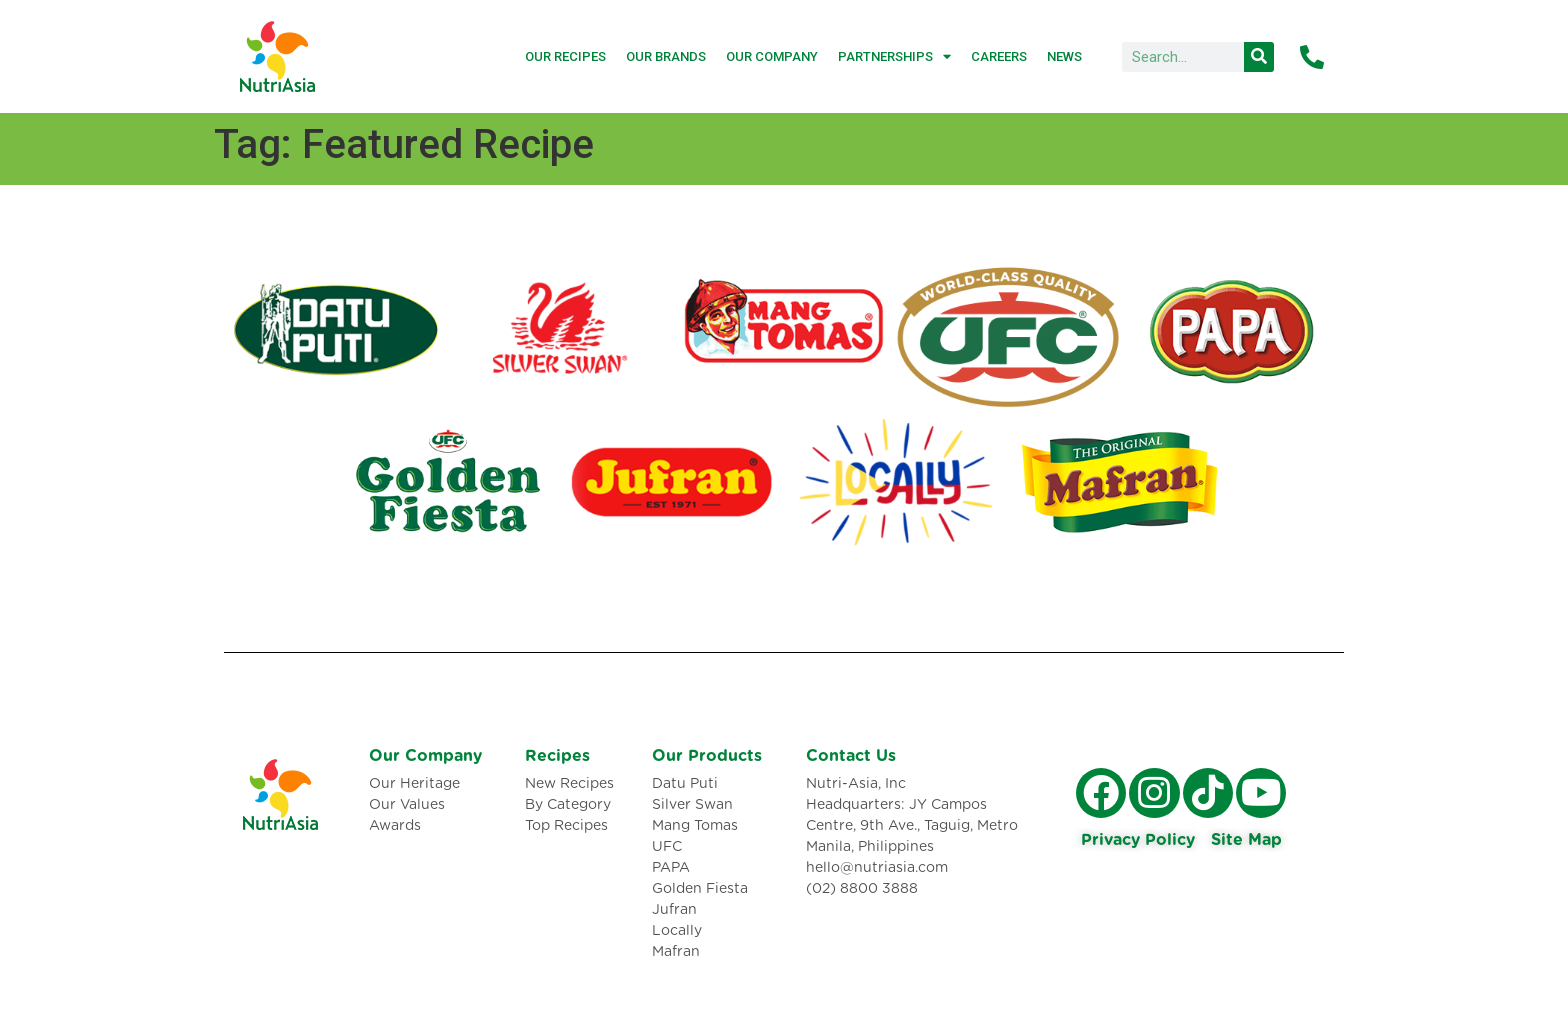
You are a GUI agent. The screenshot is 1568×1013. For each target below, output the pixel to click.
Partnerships (894, 56)
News (1064, 56)
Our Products (707, 756)
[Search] (1259, 57)
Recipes (557, 756)
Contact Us (851, 756)
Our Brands (666, 56)
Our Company (772, 56)
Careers (999, 56)
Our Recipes (565, 56)
